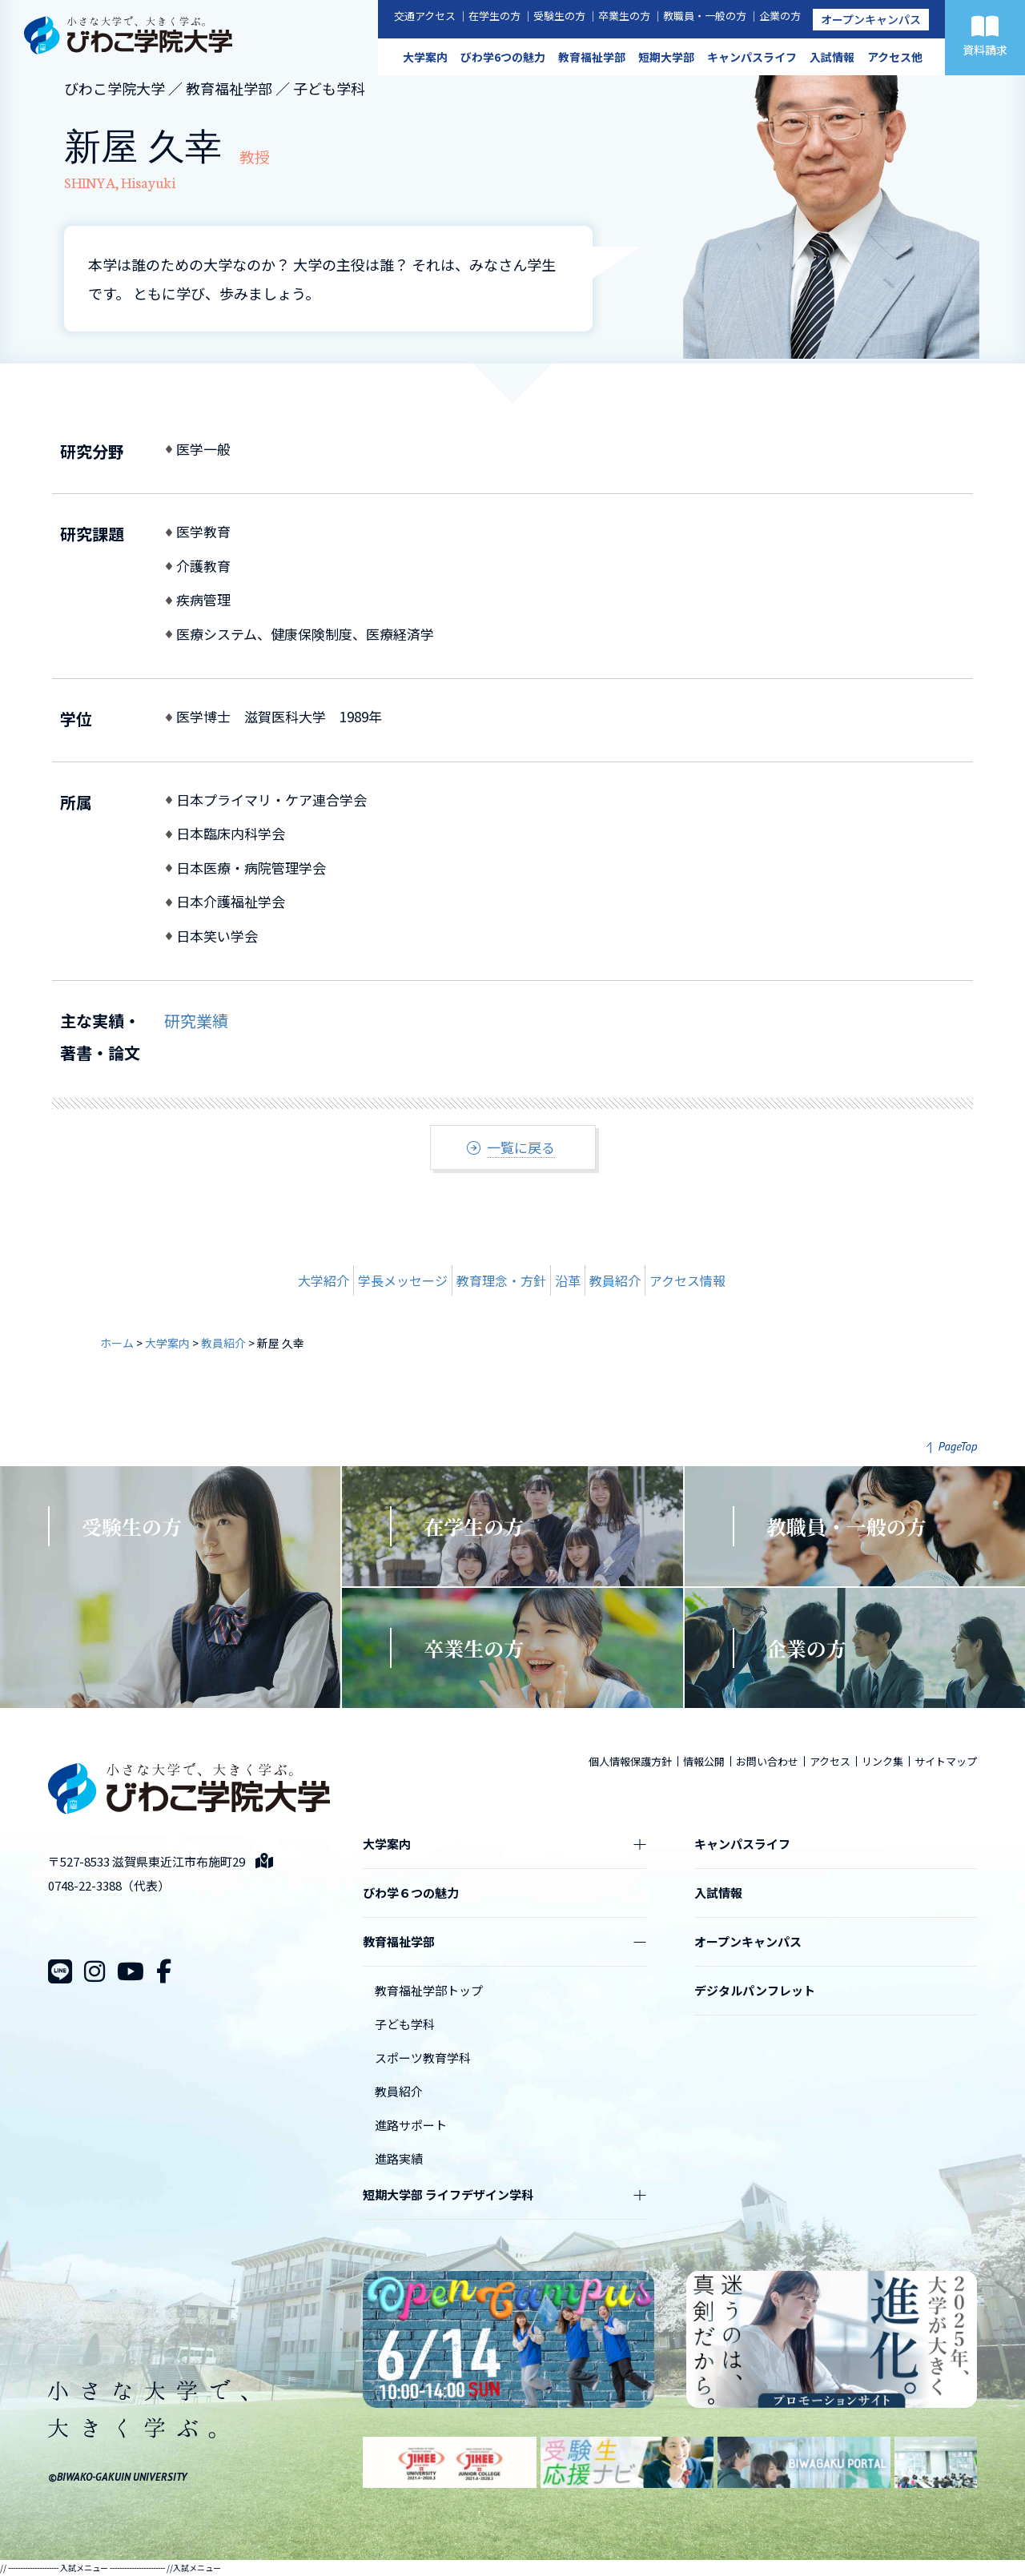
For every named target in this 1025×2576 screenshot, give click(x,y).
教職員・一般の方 (704, 15)
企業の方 (780, 15)
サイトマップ (945, 1761)
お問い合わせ (767, 1761)
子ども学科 (405, 2023)
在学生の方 (494, 15)
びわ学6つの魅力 (502, 57)
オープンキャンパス (871, 19)
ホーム (117, 1343)
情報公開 (704, 1761)
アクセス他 (894, 57)
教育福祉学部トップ (429, 1990)
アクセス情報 (687, 1280)
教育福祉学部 (591, 57)
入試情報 (832, 57)
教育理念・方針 (501, 1280)
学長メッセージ (403, 1280)
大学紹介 (323, 1280)
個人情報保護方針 (630, 1761)
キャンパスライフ (752, 57)
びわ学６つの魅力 (411, 1892)
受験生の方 (559, 15)
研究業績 (196, 1020)
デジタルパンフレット (754, 1990)
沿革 (568, 1280)
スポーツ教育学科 (423, 2057)
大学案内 (425, 57)
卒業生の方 (624, 15)
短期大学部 (666, 57)
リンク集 (882, 1761)
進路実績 (399, 2158)
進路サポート (411, 2124)
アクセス (830, 1761)
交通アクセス (425, 15)
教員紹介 (615, 1280)
